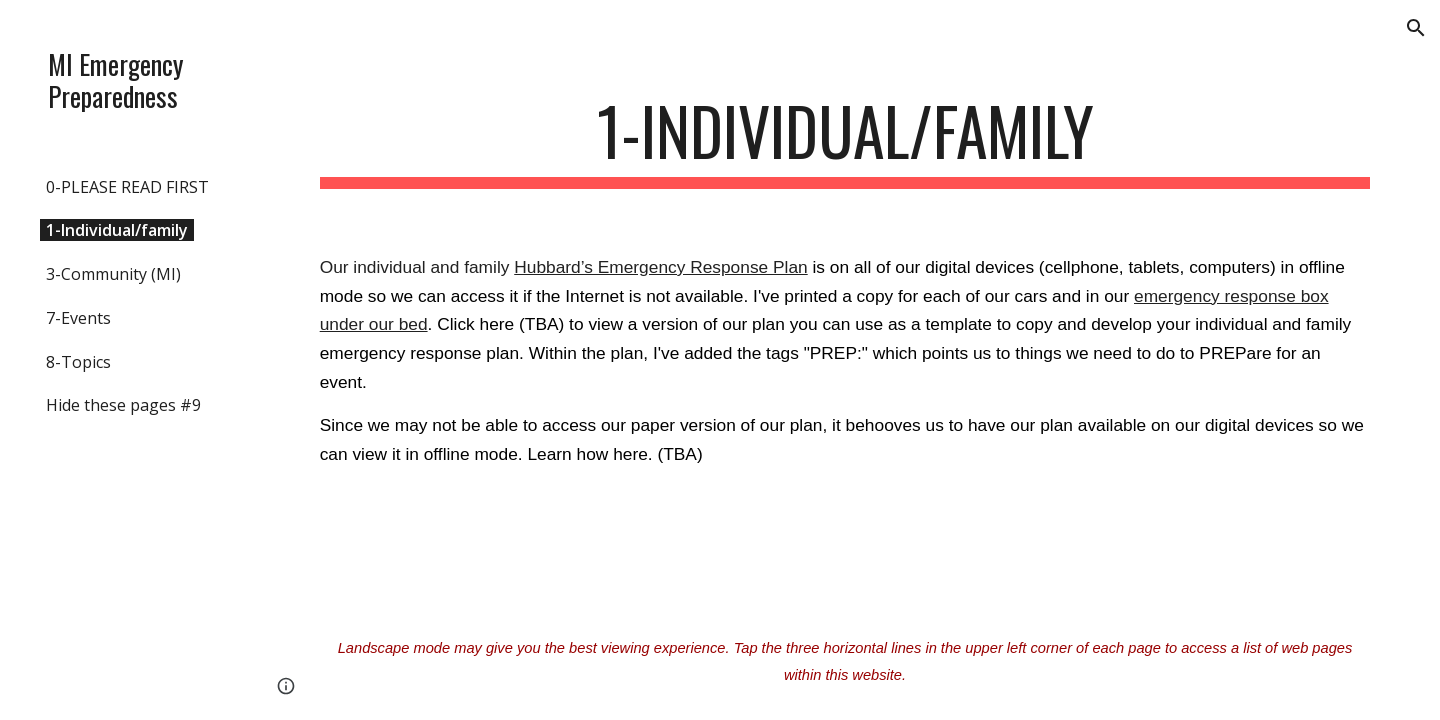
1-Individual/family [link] (117, 230)
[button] (1416, 28)
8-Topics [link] (78, 362)
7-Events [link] (78, 318)
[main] (845, 140)
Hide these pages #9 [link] (123, 405)
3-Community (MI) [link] (113, 274)
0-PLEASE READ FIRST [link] (127, 187)
